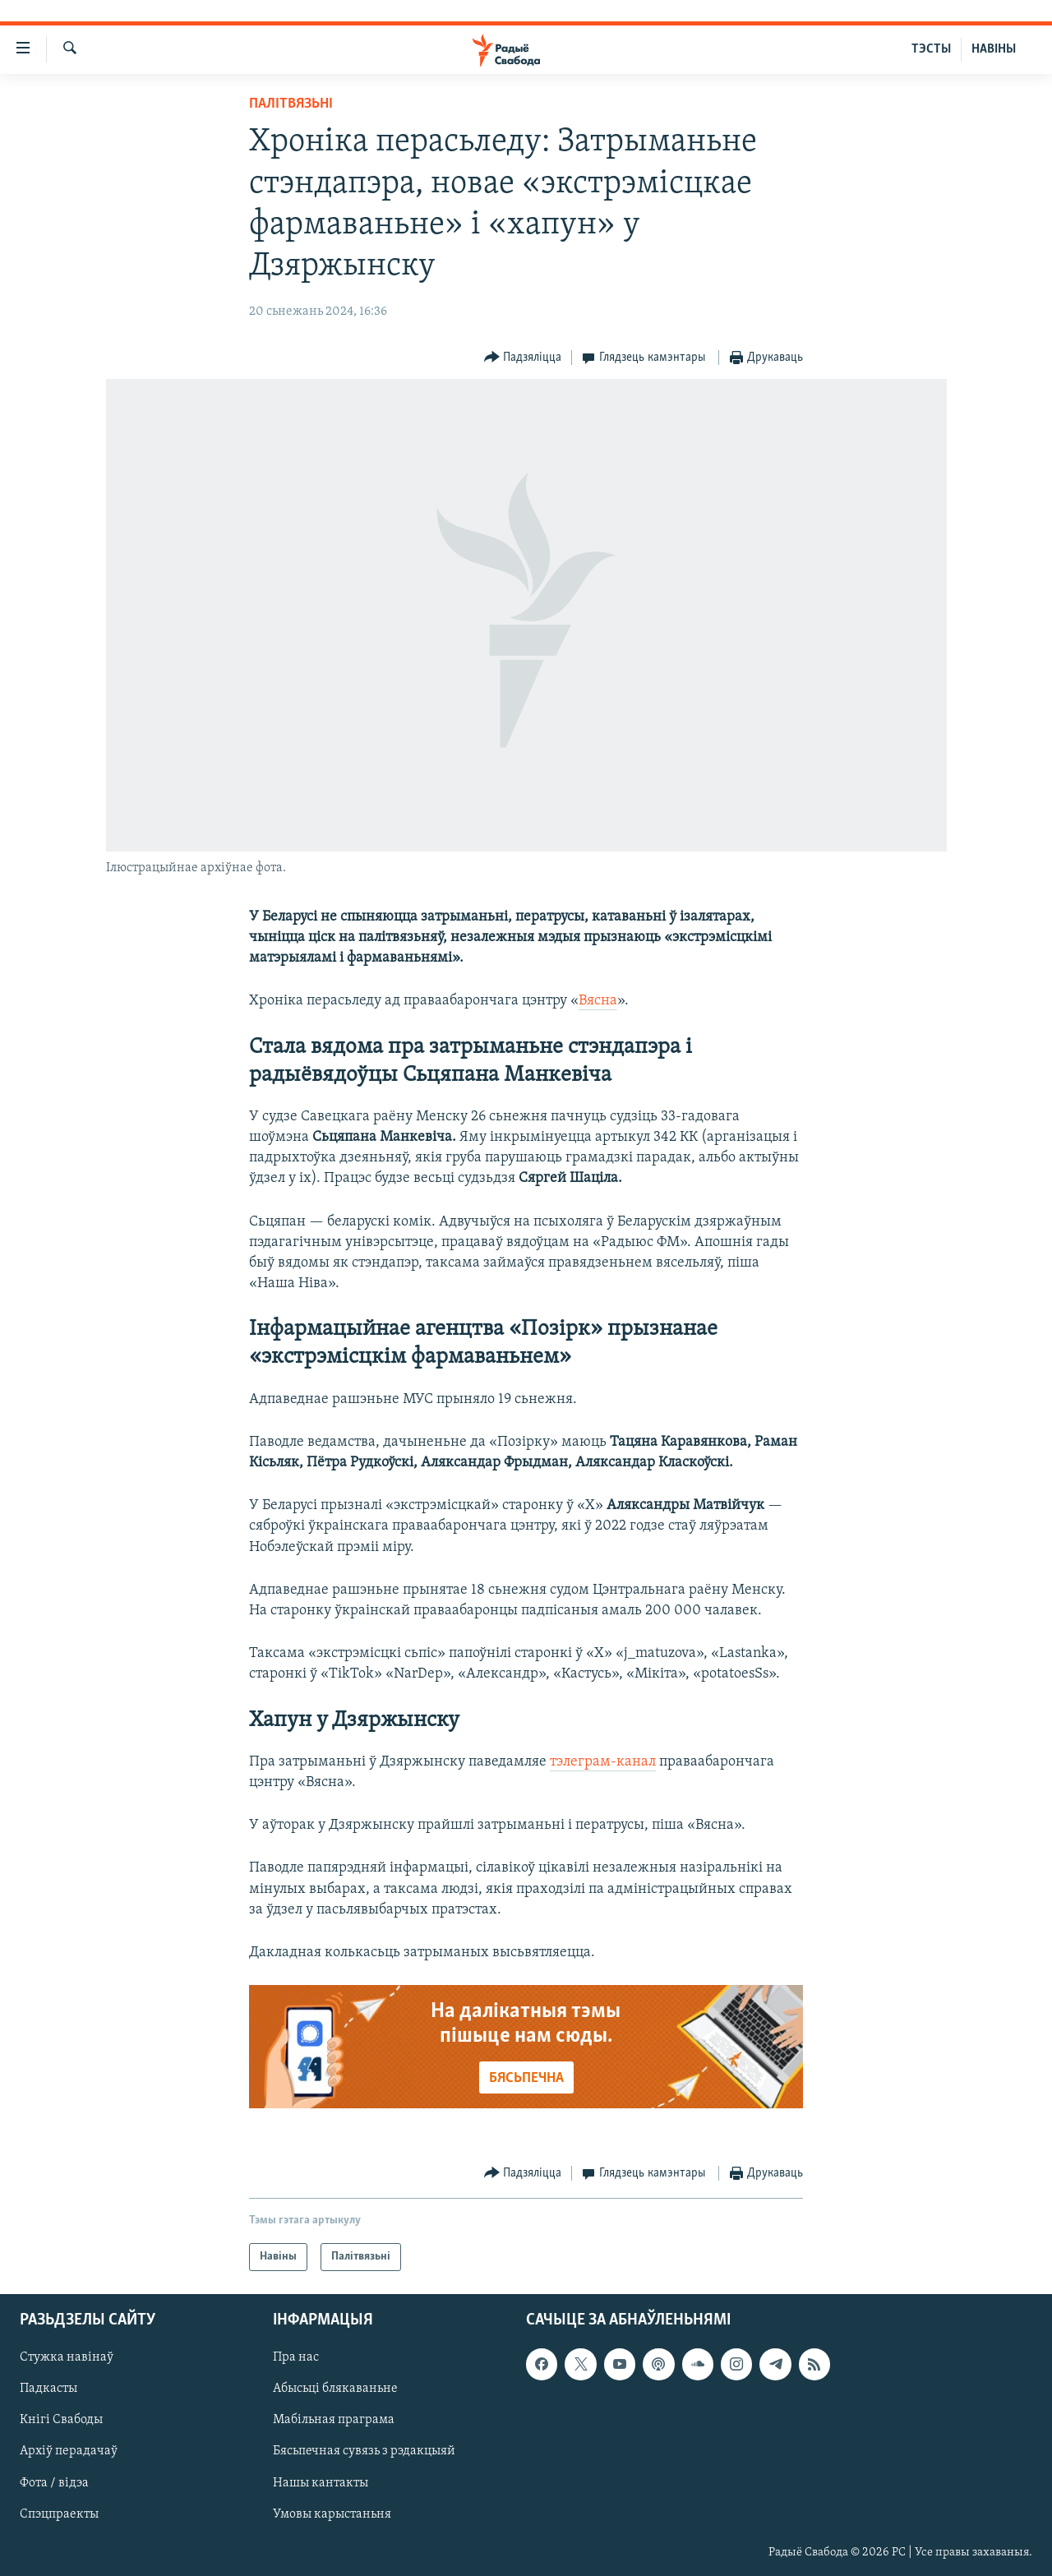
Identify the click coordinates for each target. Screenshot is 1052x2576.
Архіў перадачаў (69, 2451)
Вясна (598, 1001)
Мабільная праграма (333, 2420)
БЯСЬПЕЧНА (526, 2078)
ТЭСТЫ (931, 49)
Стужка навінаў (66, 2358)
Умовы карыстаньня (332, 2514)
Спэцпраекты (59, 2514)
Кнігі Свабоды (61, 2420)
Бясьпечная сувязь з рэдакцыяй (364, 2451)
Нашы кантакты (320, 2483)
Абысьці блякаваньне (335, 2389)
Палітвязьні (291, 104)
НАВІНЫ (993, 49)
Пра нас (296, 2358)
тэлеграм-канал (603, 1762)
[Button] (523, 358)
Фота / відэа (54, 2483)
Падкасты (48, 2389)
